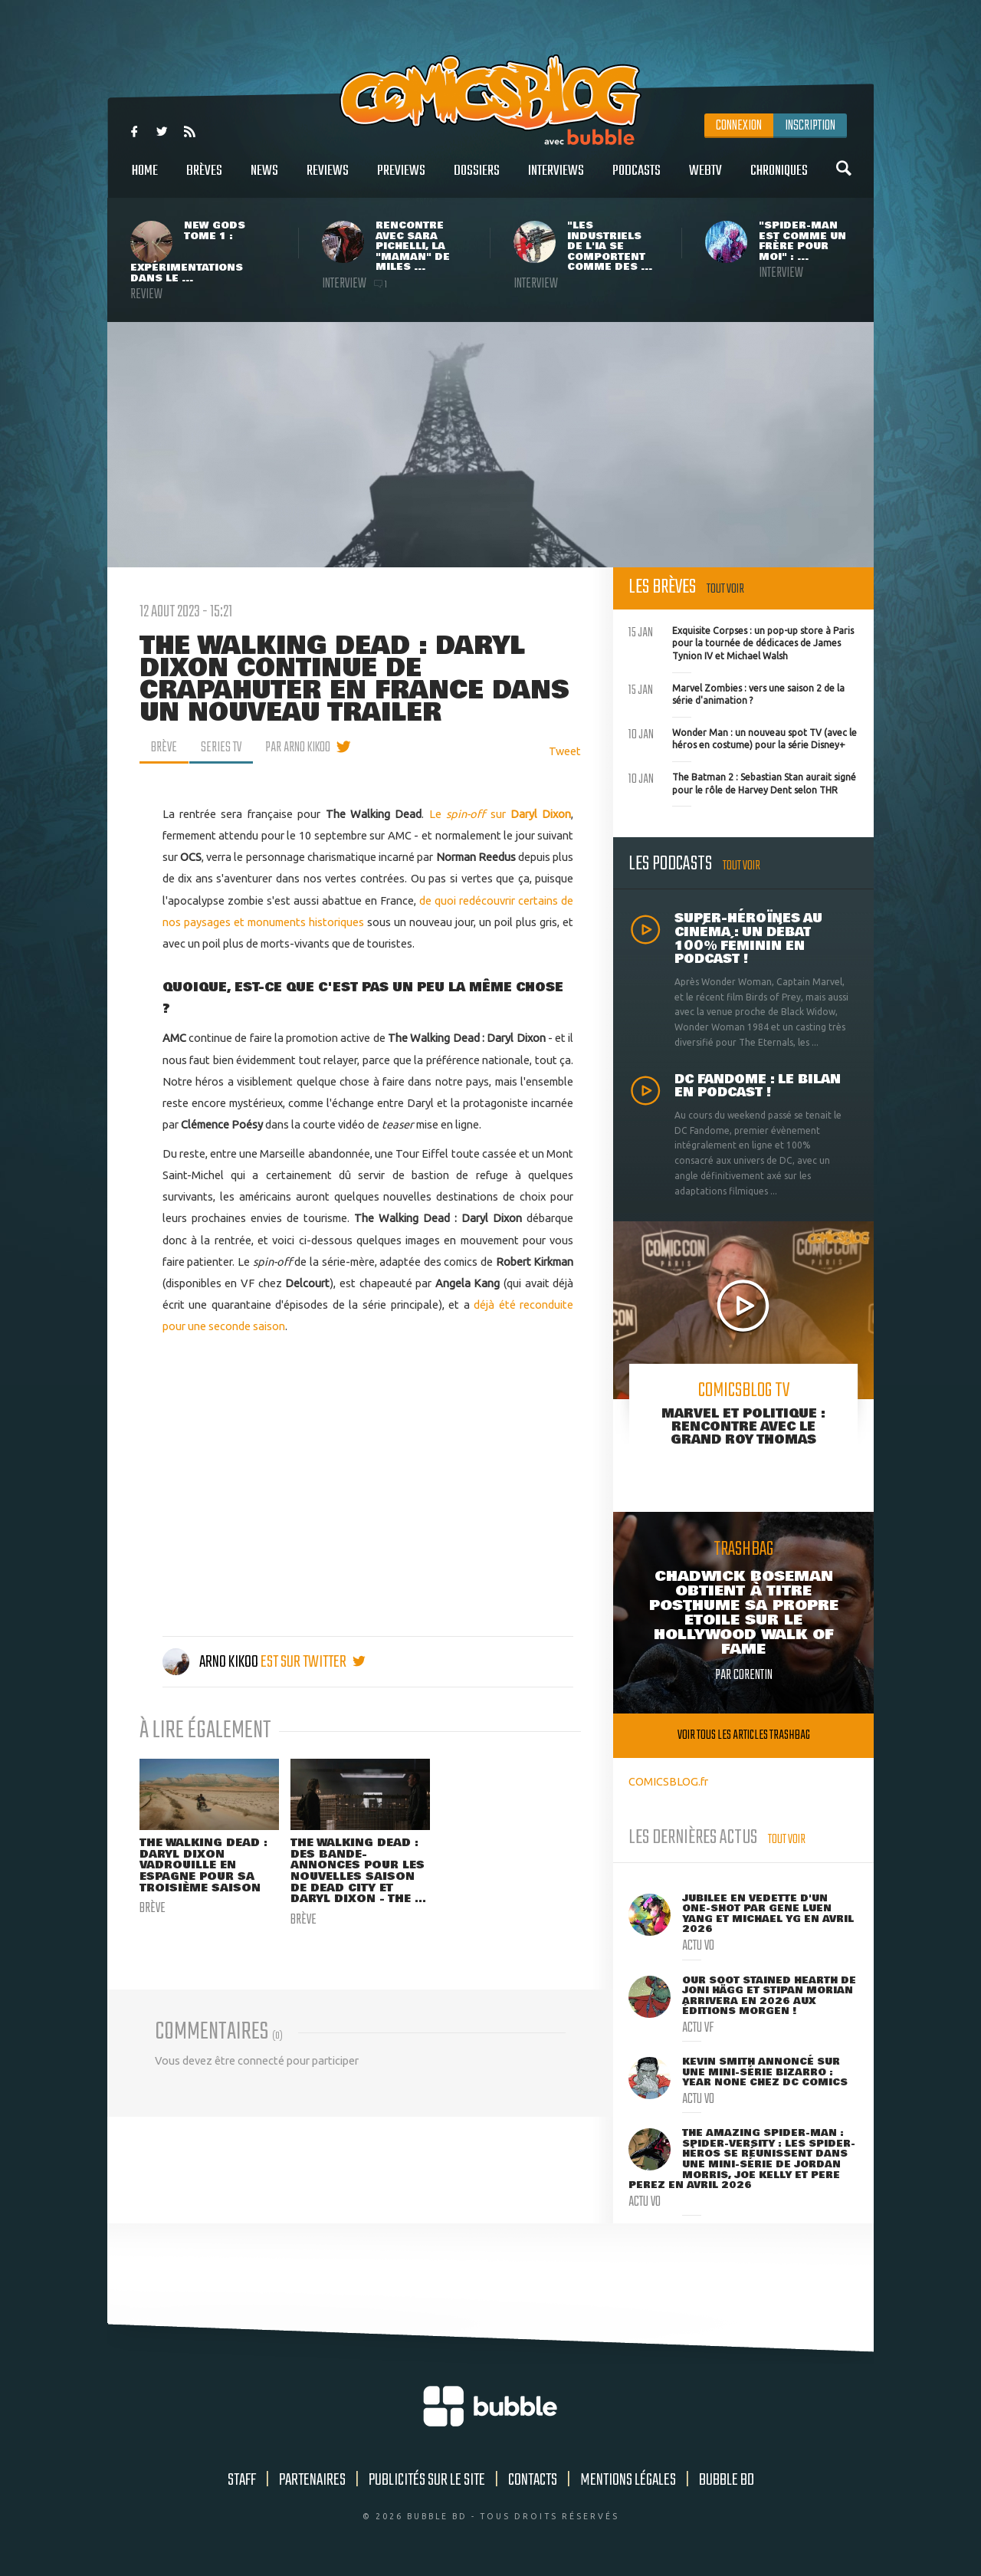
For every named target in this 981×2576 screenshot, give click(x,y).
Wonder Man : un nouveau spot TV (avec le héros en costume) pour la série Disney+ (742, 737)
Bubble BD (726, 2480)
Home (145, 179)
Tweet (565, 750)
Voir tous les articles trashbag (744, 1735)
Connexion (739, 125)
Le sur (500, 813)
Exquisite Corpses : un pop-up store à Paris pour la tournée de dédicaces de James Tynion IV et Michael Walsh (741, 642)
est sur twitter (313, 1662)
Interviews (556, 179)
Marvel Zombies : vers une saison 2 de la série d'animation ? (736, 693)
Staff (242, 2480)
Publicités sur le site (427, 2480)
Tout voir (725, 589)
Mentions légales (628, 2480)
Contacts (532, 2480)
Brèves (204, 179)
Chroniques (779, 179)
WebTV (705, 179)
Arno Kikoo (211, 1662)
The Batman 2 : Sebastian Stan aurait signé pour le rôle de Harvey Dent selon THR (742, 782)
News (264, 179)
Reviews (328, 179)
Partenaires (312, 2480)
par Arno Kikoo (297, 747)
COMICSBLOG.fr (668, 1781)
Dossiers (477, 179)
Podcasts (636, 179)
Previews (401, 179)
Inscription (810, 125)
